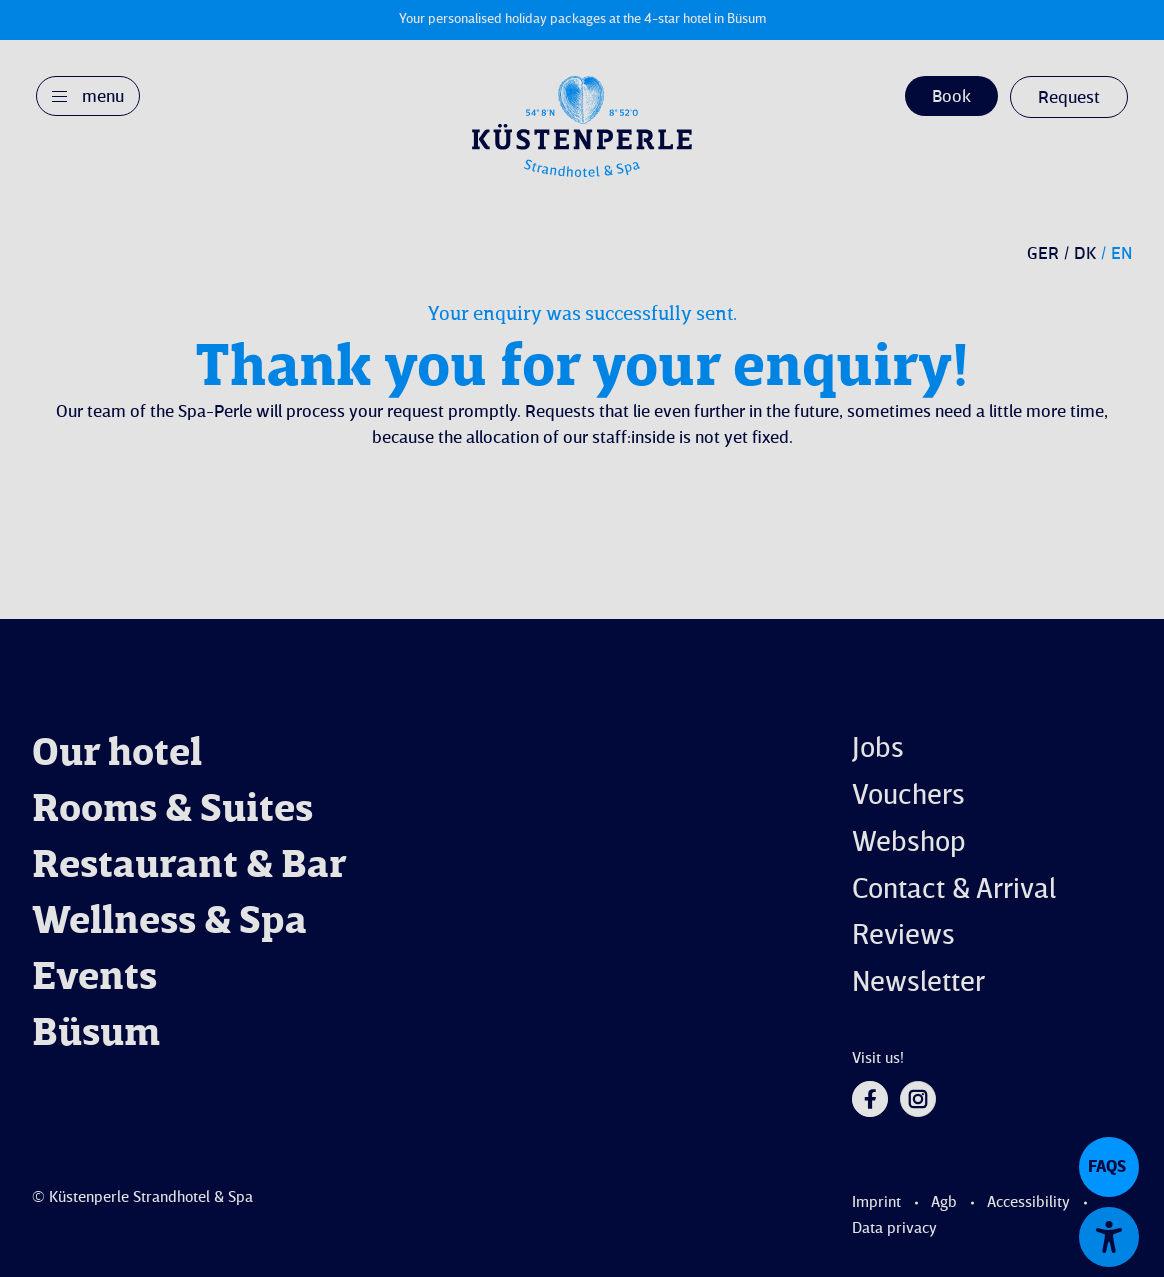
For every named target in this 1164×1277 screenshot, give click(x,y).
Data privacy (894, 1229)
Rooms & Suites (172, 811)
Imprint (876, 1203)
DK (1085, 254)
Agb (944, 1203)
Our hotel (117, 755)
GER (1043, 254)
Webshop (909, 843)
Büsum (96, 1035)
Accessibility (1028, 1203)
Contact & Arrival (954, 890)
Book (951, 97)
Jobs (878, 749)
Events (94, 979)
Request (1069, 98)
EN (1121, 254)
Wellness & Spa (169, 923)
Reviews (903, 936)
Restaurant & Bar (189, 867)
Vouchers (908, 796)
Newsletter (918, 983)
